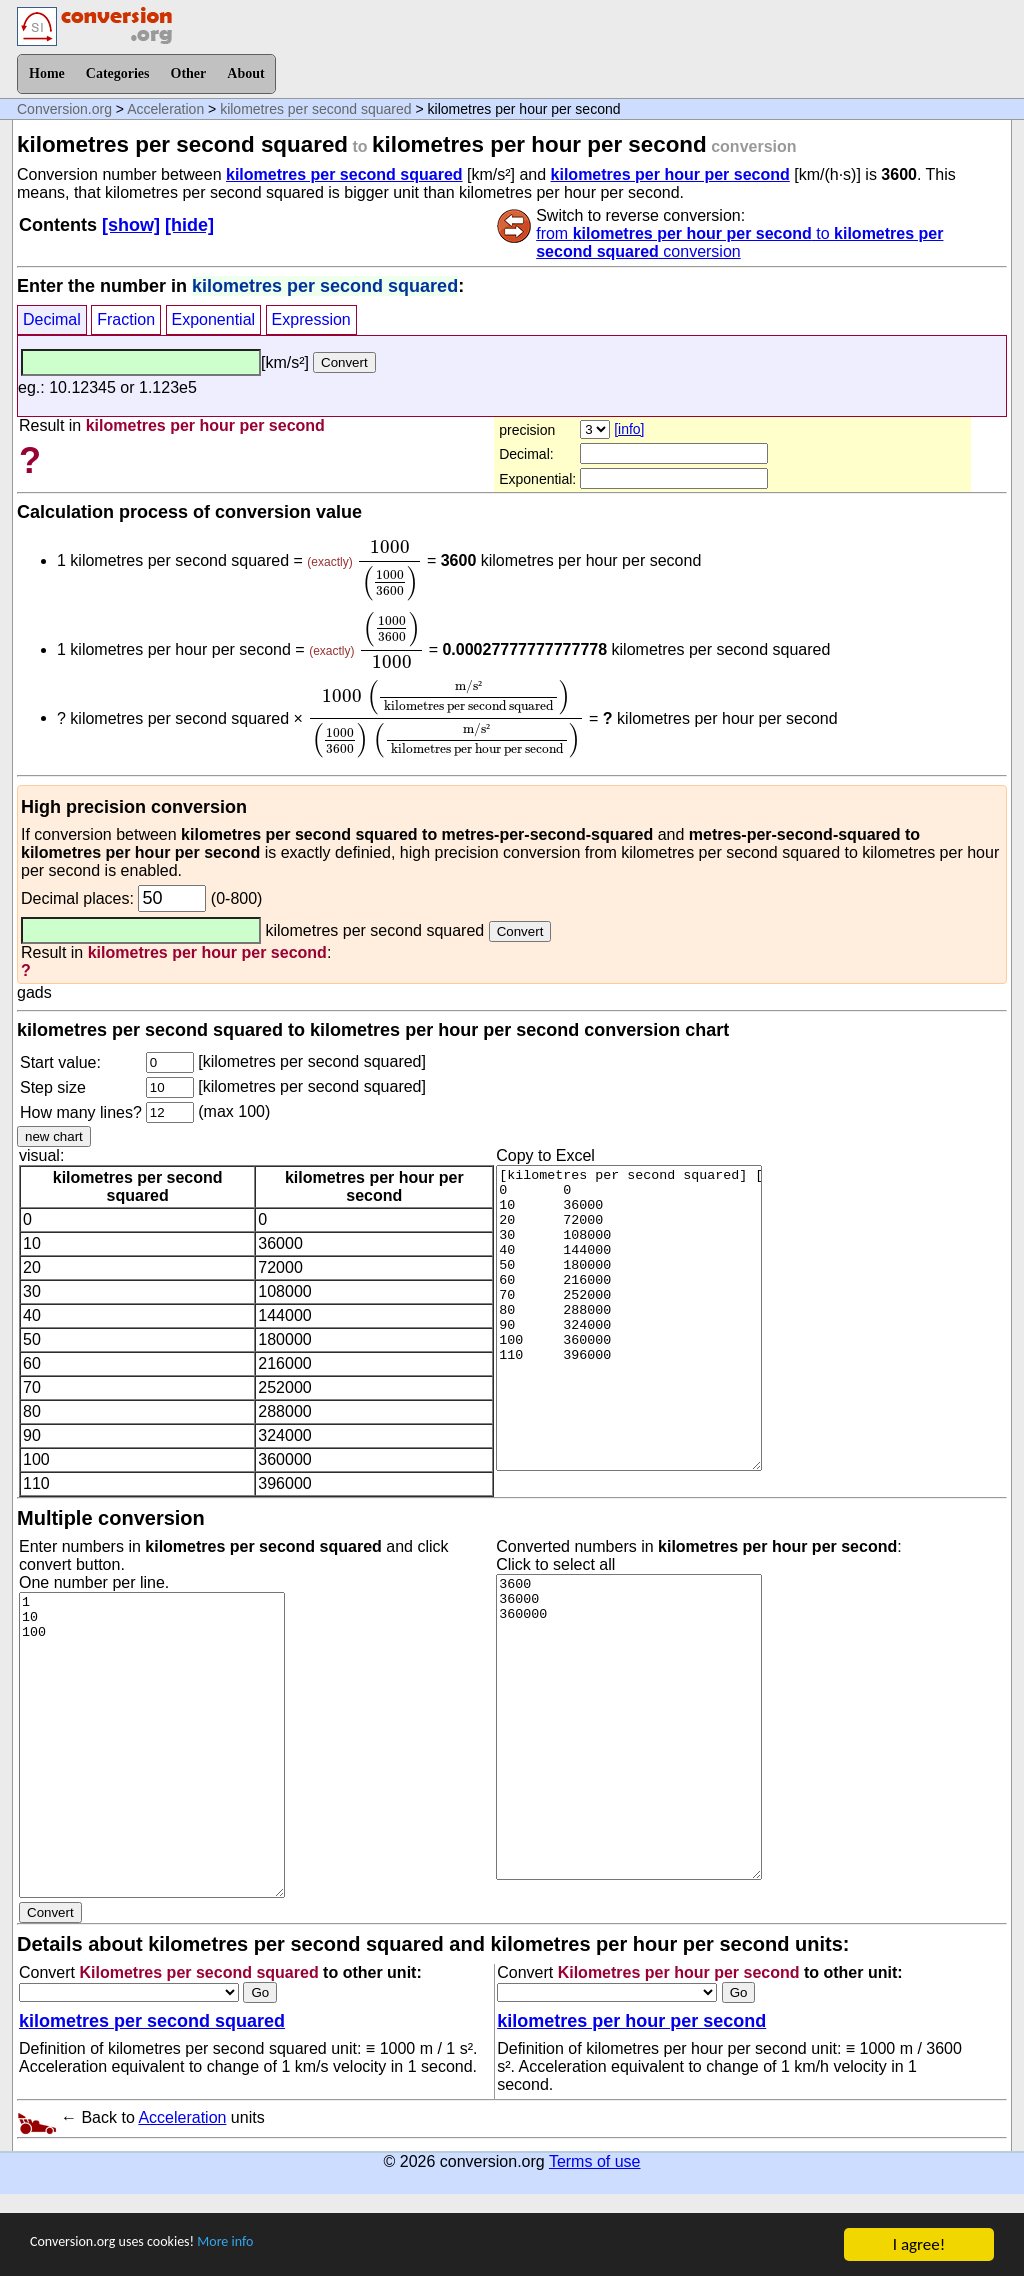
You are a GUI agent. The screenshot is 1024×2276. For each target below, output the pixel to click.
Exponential (214, 319)
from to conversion (739, 242)
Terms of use (595, 2161)
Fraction (126, 319)
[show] (131, 225)
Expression (311, 319)
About (245, 73)
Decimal (52, 319)
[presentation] (389, 570)
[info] (629, 429)
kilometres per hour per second (670, 174)
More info (267, 2247)
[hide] (189, 225)
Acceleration (165, 109)
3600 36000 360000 (629, 1727)
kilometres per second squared (315, 109)
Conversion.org (64, 109)
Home (47, 73)
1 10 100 (152, 1745)
